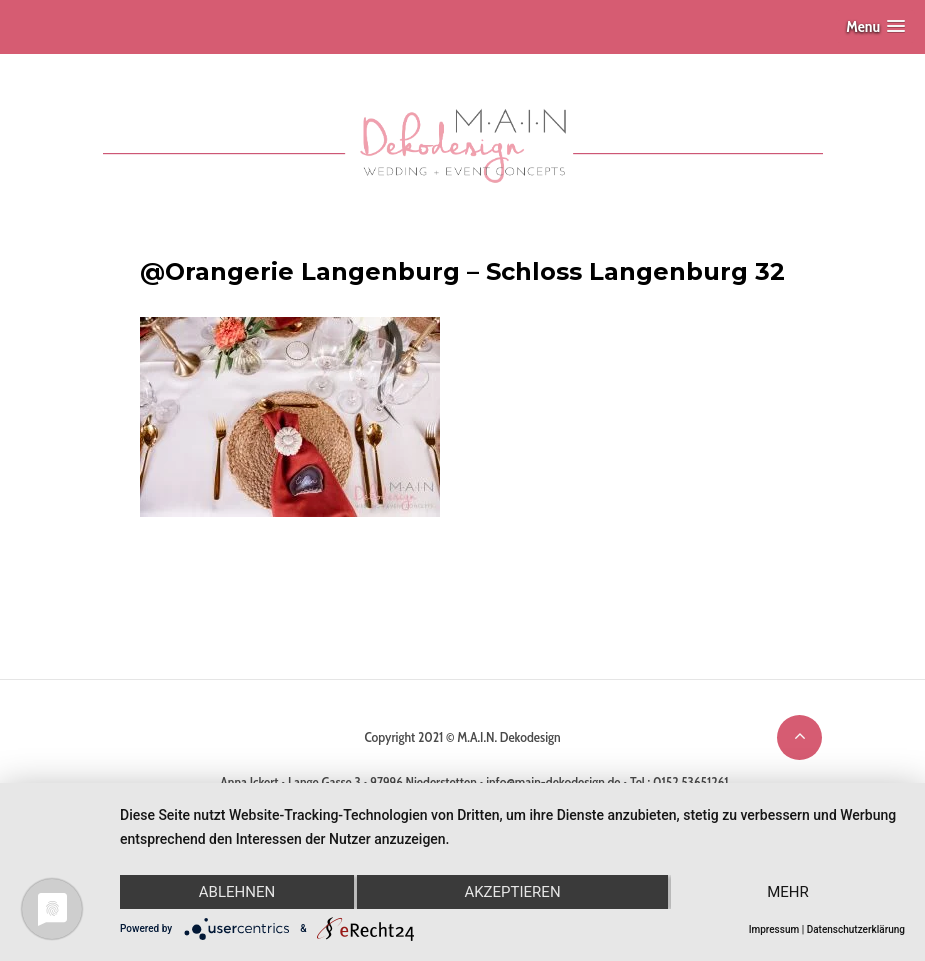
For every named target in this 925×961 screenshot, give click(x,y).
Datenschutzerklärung (856, 929)
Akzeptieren (512, 892)
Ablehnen (237, 892)
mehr (788, 892)
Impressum (774, 929)
